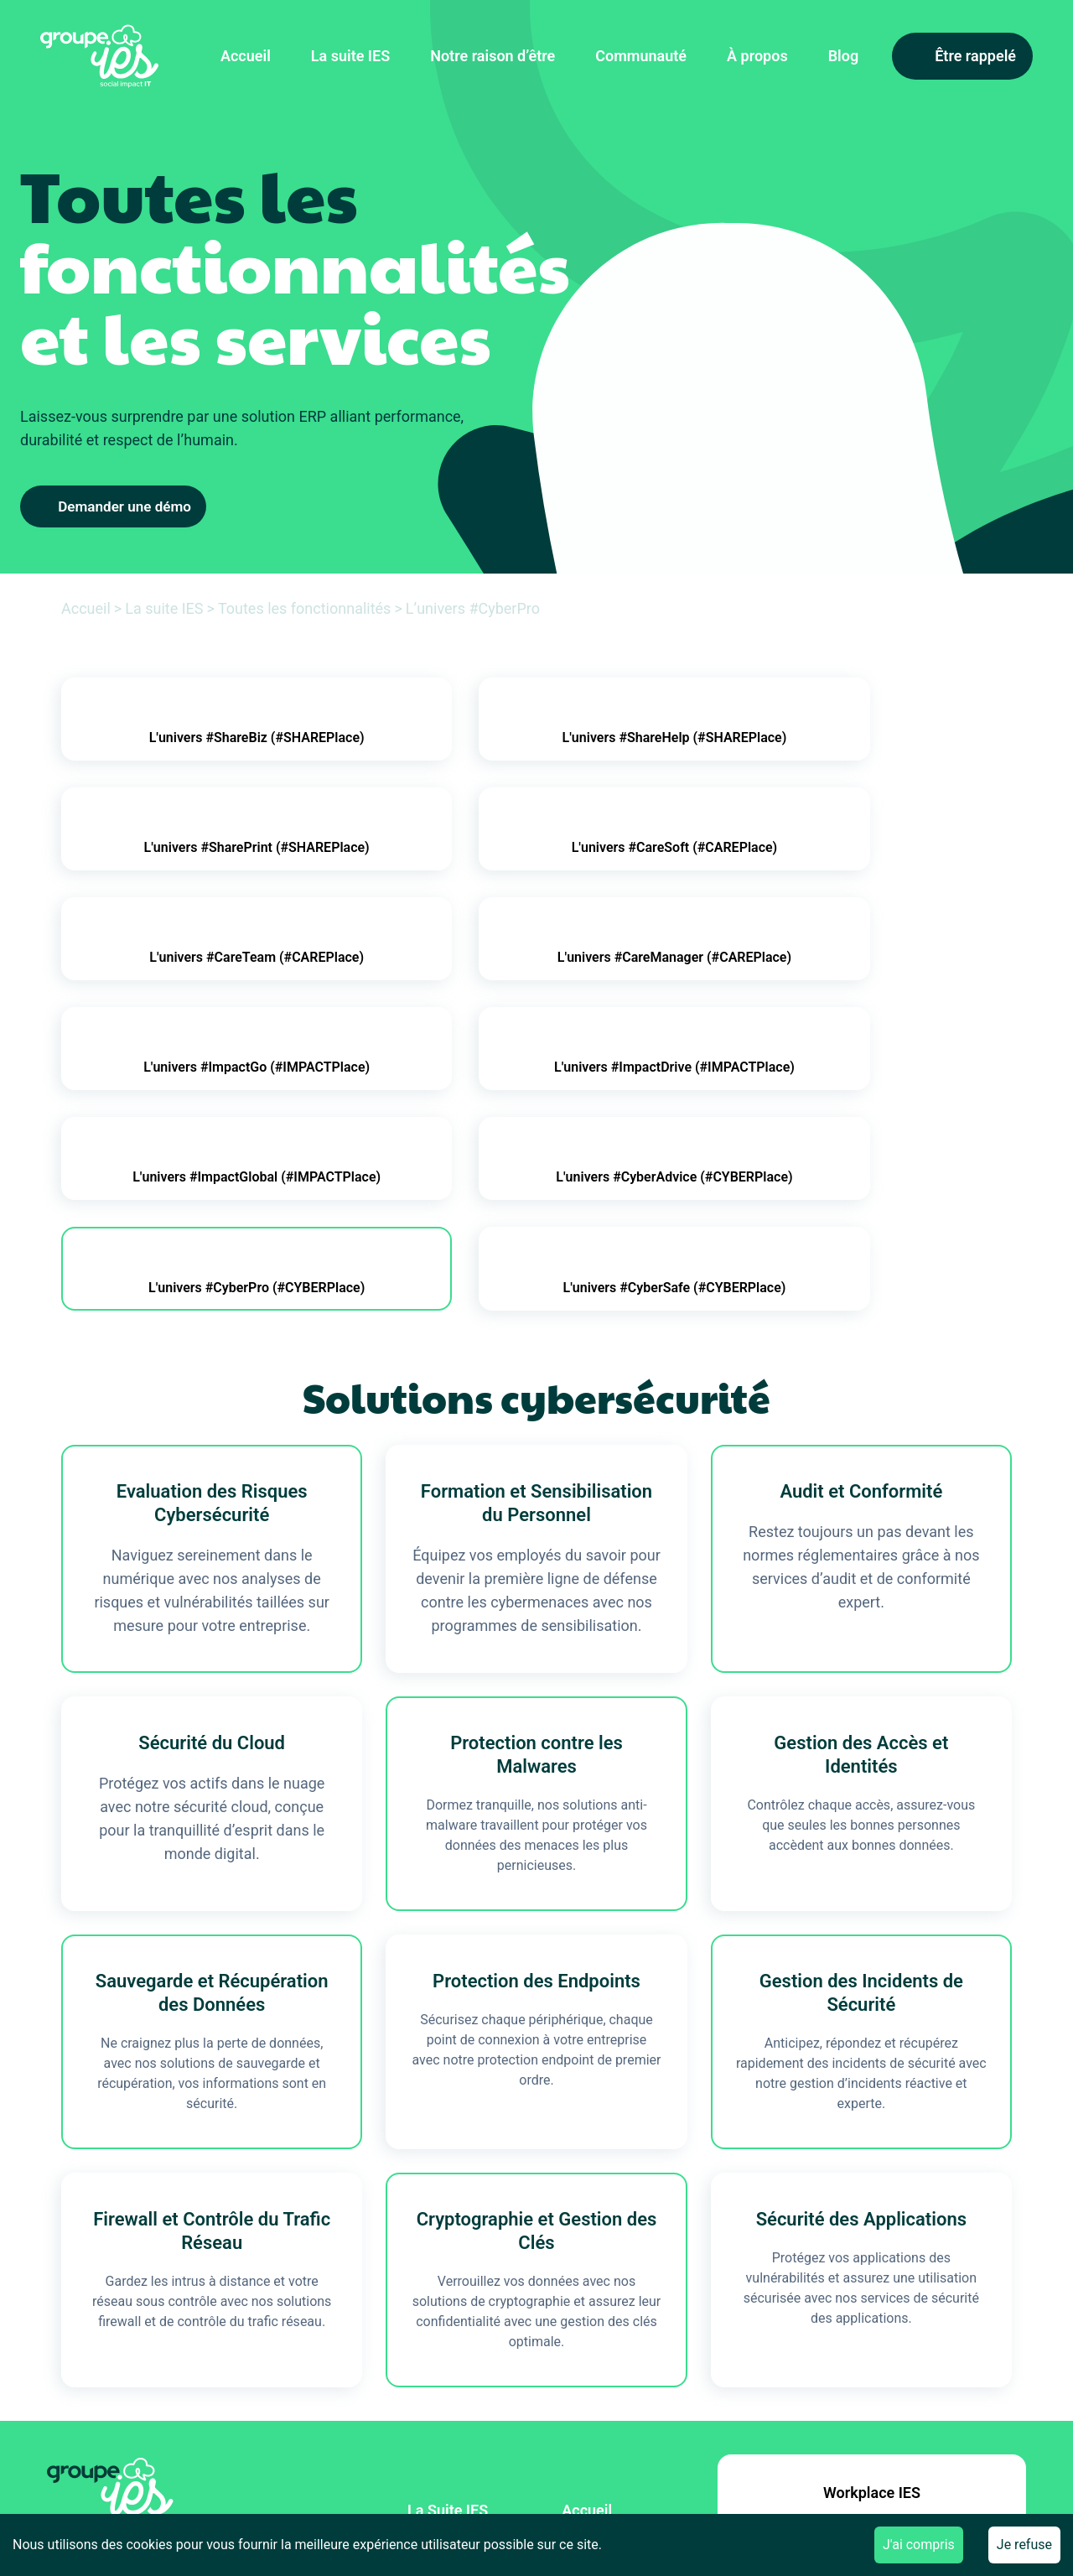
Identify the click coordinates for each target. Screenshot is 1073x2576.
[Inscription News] (248, 2416)
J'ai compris (919, 2545)
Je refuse (1024, 2545)
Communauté (641, 56)
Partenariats (449, 2348)
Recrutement (451, 2385)
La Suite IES (447, 2274)
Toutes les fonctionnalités (304, 608)
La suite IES (350, 56)
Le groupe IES (608, 2348)
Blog (843, 56)
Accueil (245, 56)
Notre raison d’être (492, 56)
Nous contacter (614, 2385)
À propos (757, 56)
